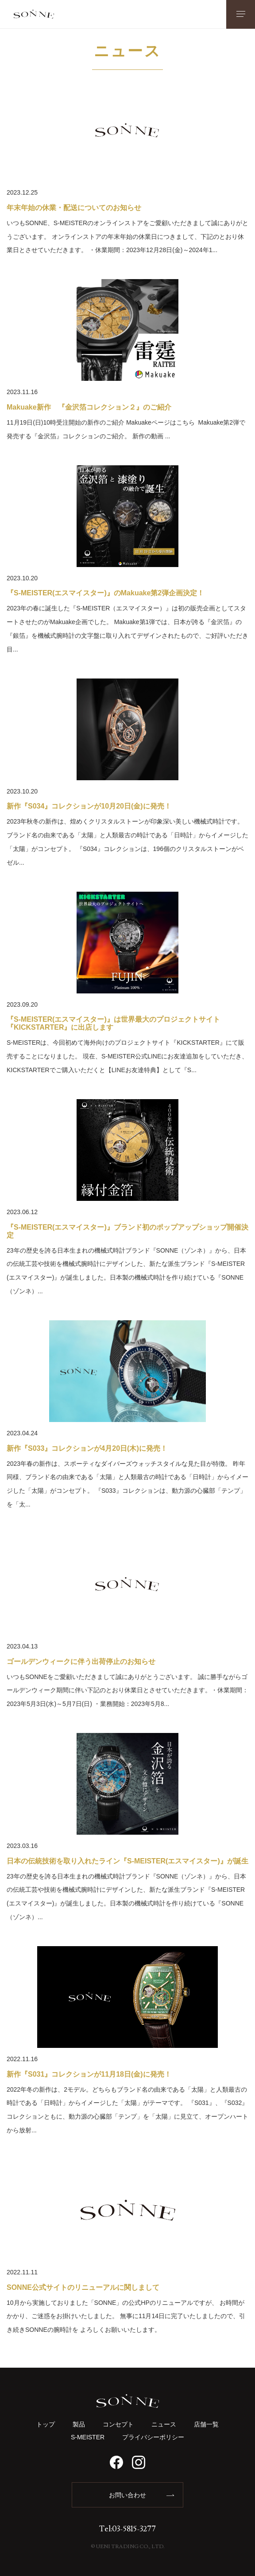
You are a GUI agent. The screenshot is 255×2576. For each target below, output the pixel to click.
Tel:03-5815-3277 (127, 2529)
